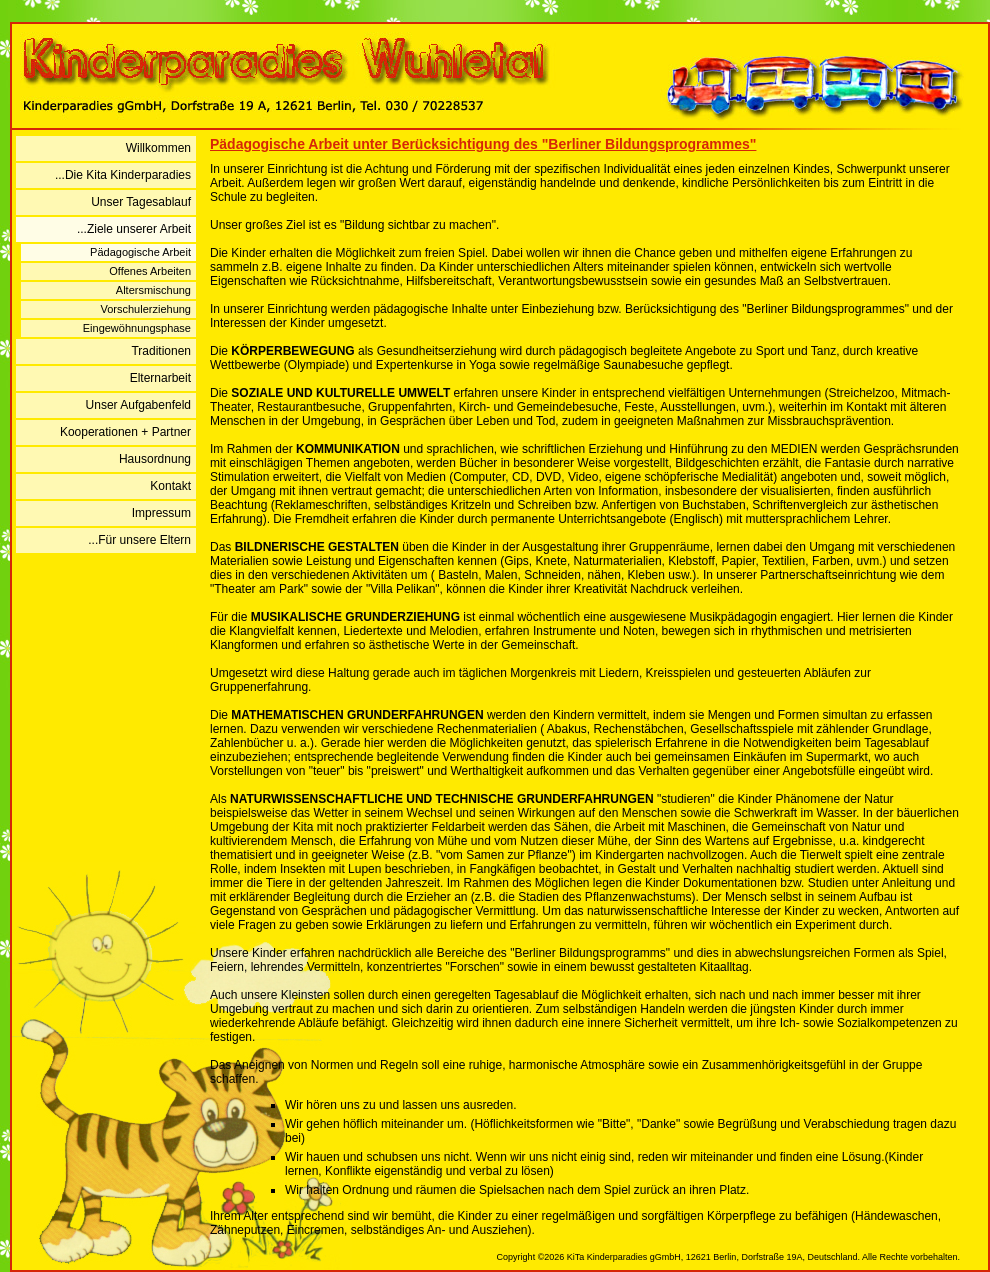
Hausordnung (155, 459)
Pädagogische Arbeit (140, 252)
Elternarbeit (160, 378)
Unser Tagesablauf (141, 202)
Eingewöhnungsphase (137, 328)
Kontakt (170, 486)
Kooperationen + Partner (125, 432)
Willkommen (158, 148)
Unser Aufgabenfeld (138, 405)
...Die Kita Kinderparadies (123, 175)
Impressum (161, 513)
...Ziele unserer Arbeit (134, 229)
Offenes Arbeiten (150, 271)
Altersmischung (153, 290)
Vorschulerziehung (145, 309)
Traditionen (161, 351)
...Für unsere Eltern (139, 540)
